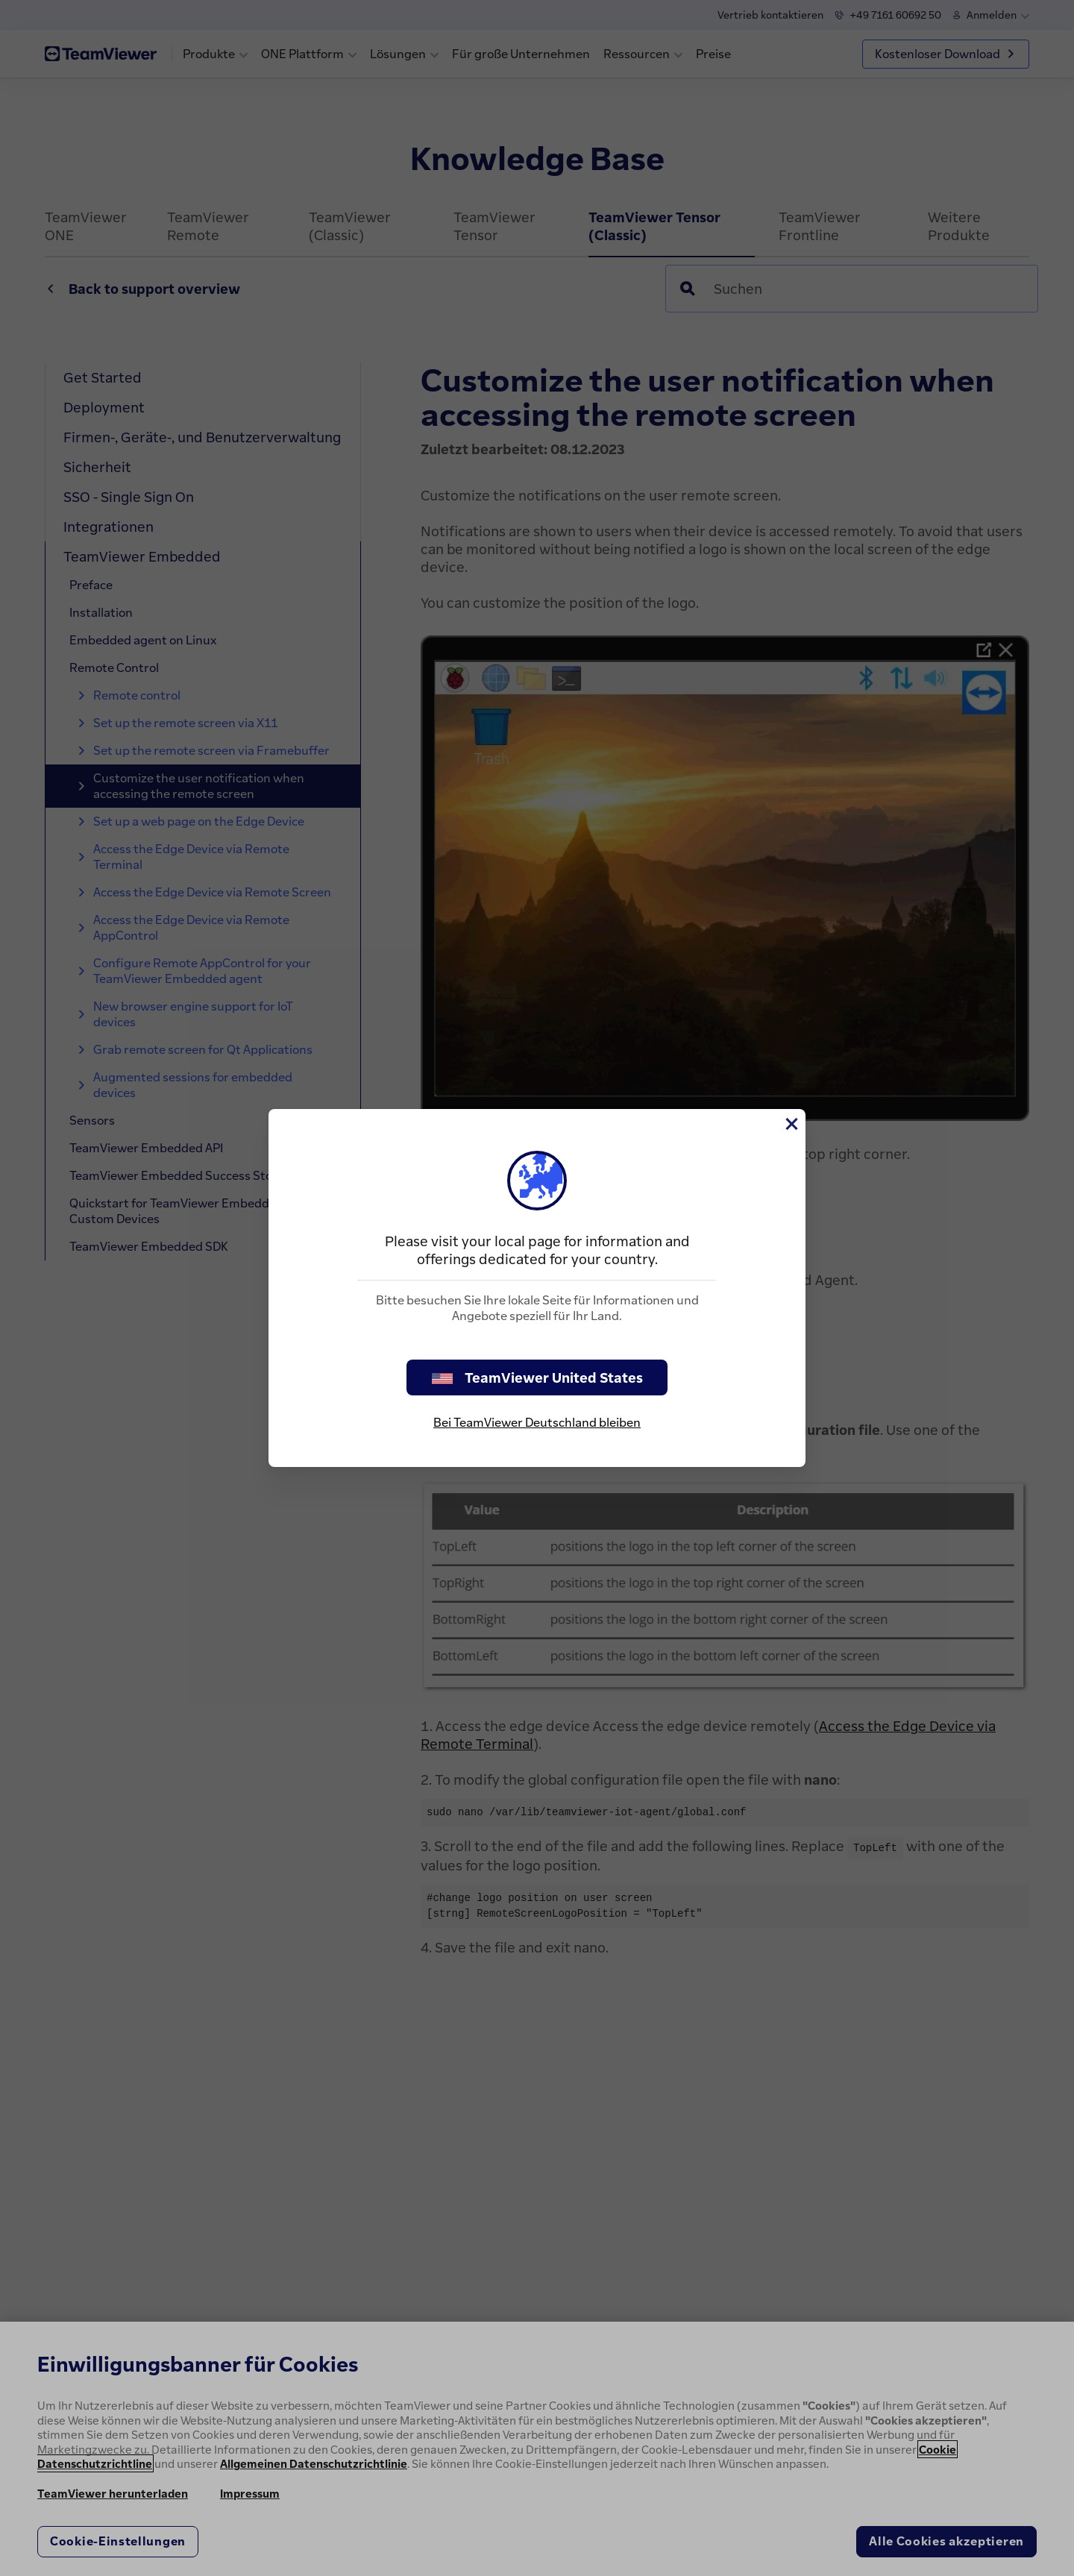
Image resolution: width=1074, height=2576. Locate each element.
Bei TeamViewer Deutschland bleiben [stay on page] (537, 1422)
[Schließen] (791, 1124)
